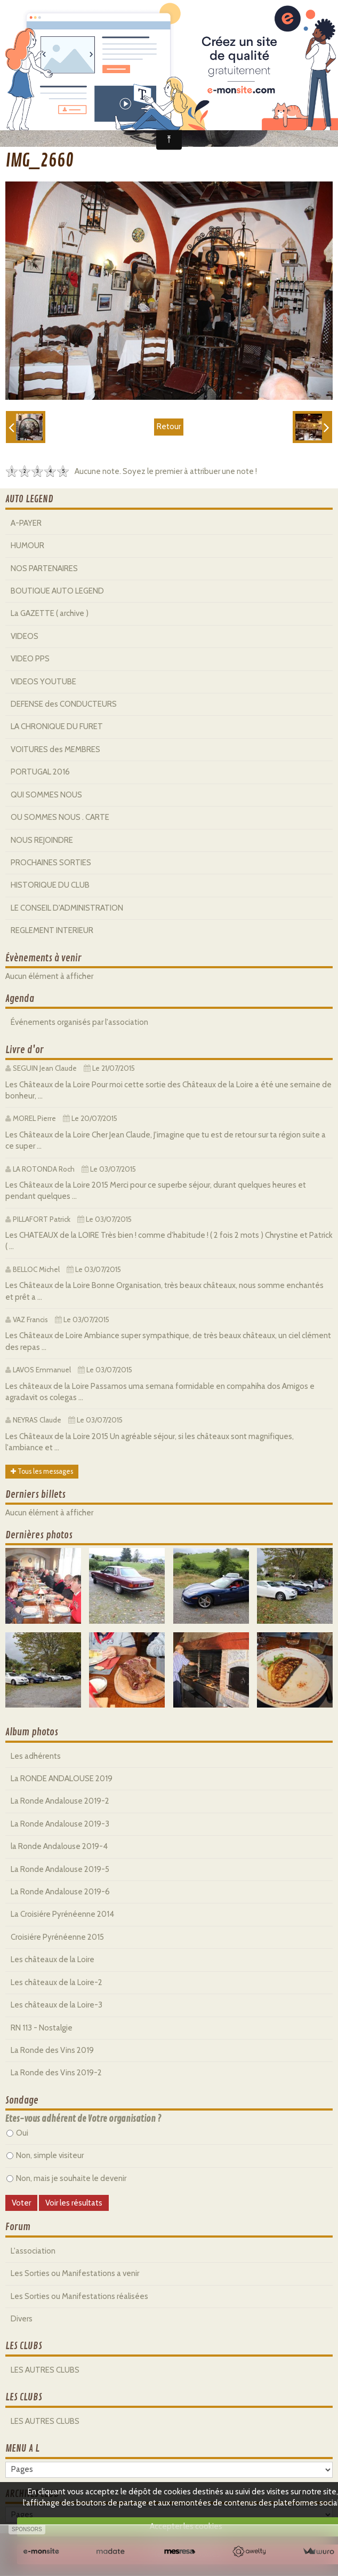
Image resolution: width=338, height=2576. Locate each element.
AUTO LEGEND (29, 499)
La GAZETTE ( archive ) (49, 613)
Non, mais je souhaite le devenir (66, 2178)
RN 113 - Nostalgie (42, 2028)
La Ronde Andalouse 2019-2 (60, 1801)
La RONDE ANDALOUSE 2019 (61, 1778)
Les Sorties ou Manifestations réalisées (79, 2296)
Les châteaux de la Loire (52, 1959)
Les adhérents (36, 1756)
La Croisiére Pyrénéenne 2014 (62, 1914)
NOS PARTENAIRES (44, 568)
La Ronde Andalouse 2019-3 (60, 1824)
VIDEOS (24, 636)
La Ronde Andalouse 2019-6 (60, 1892)
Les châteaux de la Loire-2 (56, 1982)
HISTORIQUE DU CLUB (50, 885)
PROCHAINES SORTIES (51, 862)
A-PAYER (26, 523)
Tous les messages (42, 1471)
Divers (22, 2319)
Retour (169, 426)
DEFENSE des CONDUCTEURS (64, 704)
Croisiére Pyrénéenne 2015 (57, 1937)
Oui (17, 2133)
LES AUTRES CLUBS (45, 2370)
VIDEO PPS (30, 658)
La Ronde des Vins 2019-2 (56, 2072)
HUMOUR (27, 545)
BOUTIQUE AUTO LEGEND (57, 591)
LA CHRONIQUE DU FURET (57, 726)
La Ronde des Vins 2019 (52, 2050)
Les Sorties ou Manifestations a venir (75, 2273)
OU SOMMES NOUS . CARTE (60, 817)
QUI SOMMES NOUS (46, 795)
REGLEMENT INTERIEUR (52, 930)
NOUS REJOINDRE (42, 840)
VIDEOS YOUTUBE (43, 681)
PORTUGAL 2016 (40, 772)
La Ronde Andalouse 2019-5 (60, 1869)
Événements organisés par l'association (79, 1022)
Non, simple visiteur (45, 2155)
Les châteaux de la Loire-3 (56, 2005)
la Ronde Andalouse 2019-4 (59, 1846)
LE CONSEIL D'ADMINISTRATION (67, 908)
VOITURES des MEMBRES (55, 749)
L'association (33, 2251)
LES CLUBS (23, 2346)
